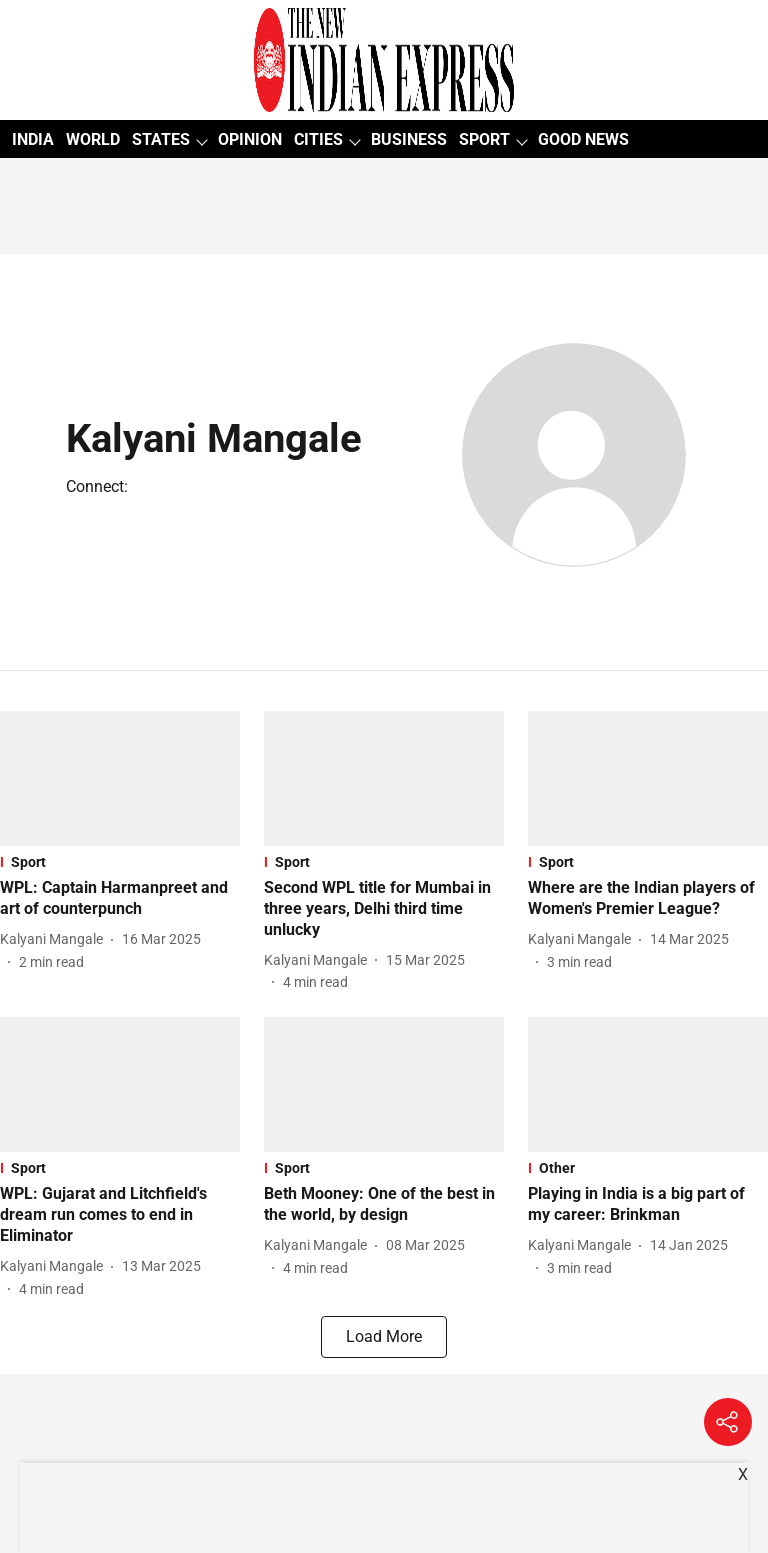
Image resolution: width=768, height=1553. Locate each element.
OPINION (250, 139)
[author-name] (55, 939)
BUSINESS (409, 139)
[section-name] (120, 862)
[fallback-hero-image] (120, 778)
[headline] (120, 899)
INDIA (33, 139)
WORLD (93, 139)
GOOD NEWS (583, 139)
